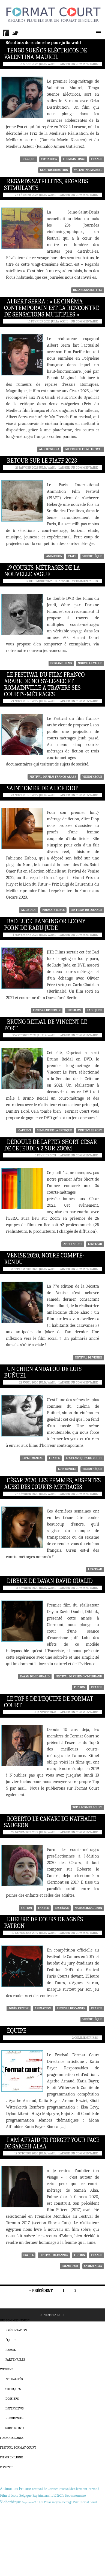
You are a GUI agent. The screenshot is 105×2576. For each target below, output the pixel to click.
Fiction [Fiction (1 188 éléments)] (57, 2495)
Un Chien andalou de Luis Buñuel (43, 1372)
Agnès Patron (18, 2008)
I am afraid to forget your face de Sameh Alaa (51, 2143)
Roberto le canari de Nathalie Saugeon (50, 1822)
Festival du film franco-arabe (52, 777)
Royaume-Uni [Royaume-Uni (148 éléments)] (30, 2502)
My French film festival (83, 449)
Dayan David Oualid (35, 1676)
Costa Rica (49, 159)
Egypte (28, 2255)
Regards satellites (87, 290)
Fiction (79, 1687)
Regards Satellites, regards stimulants (46, 185)
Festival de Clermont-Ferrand (79, 1676)
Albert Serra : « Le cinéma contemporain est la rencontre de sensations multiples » (51, 308)
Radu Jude (94, 1010)
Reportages (14, 2418)
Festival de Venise (88, 1357)
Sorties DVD (14, 2428)
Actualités (14, 2379)
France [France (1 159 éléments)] (25, 2488)
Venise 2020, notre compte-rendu (44, 1259)
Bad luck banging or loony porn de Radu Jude (45, 924)
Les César (95, 1244)
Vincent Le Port (90, 1130)
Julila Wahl (46, 1035)
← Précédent (40, 2290)
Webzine (6, 2369)
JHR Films (73, 1010)
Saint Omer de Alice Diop (42, 788)
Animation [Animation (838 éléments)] (9, 2488)
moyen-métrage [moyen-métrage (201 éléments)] (62, 2502)
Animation (54, 556)
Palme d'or (70, 2266)
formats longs (74, 159)
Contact (6, 2467)
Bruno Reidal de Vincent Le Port (45, 1025)
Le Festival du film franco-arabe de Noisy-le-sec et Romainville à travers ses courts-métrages (45, 684)
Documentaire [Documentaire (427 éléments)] (75, 2495)
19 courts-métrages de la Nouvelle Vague (42, 571)
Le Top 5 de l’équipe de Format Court (48, 1702)
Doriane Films (61, 663)
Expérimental (32, 1458)
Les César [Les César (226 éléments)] (45, 2502)
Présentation (16, 2330)
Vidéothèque (92, 556)
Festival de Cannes (71, 2008)
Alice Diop (29, 910)
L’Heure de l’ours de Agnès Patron (43, 1922)
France (96, 159)
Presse (10, 2350)
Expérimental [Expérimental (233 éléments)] (41, 2495)
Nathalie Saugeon (88, 1908)
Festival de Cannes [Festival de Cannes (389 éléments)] (45, 2489)
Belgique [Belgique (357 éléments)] (25, 2495)
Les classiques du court (84, 1458)
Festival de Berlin (47, 1010)
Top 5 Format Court (87, 1807)
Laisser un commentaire (78, 64)
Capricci (24, 1130)
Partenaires (15, 2359)
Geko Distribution (54, 170)
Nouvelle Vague (90, 663)
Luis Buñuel (67, 1469)
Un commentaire (84, 321)
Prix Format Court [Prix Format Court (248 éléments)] (85, 2502)
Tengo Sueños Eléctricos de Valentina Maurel (45, 54)
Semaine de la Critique (54, 1130)
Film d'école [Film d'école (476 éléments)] (9, 2495)
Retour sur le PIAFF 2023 (42, 460)
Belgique (28, 159)
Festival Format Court (18, 2447)
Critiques (13, 2389)
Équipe (16, 2030)
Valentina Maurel (88, 170)
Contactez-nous (52, 2315)
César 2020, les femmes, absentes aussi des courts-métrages (52, 1484)
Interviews (14, 2408)
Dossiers (12, 2399)
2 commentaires (85, 581)
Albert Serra (49, 449)
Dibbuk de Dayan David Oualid (50, 1580)
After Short (72, 1244)
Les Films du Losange (86, 910)
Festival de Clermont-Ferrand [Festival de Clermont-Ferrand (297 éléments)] (79, 2489)
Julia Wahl (47, 64)
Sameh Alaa (93, 2266)
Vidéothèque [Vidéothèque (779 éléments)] (10, 2502)
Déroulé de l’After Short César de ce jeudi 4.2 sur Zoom (50, 1145)
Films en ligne (11, 2457)
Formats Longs (11, 2438)
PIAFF (72, 556)
